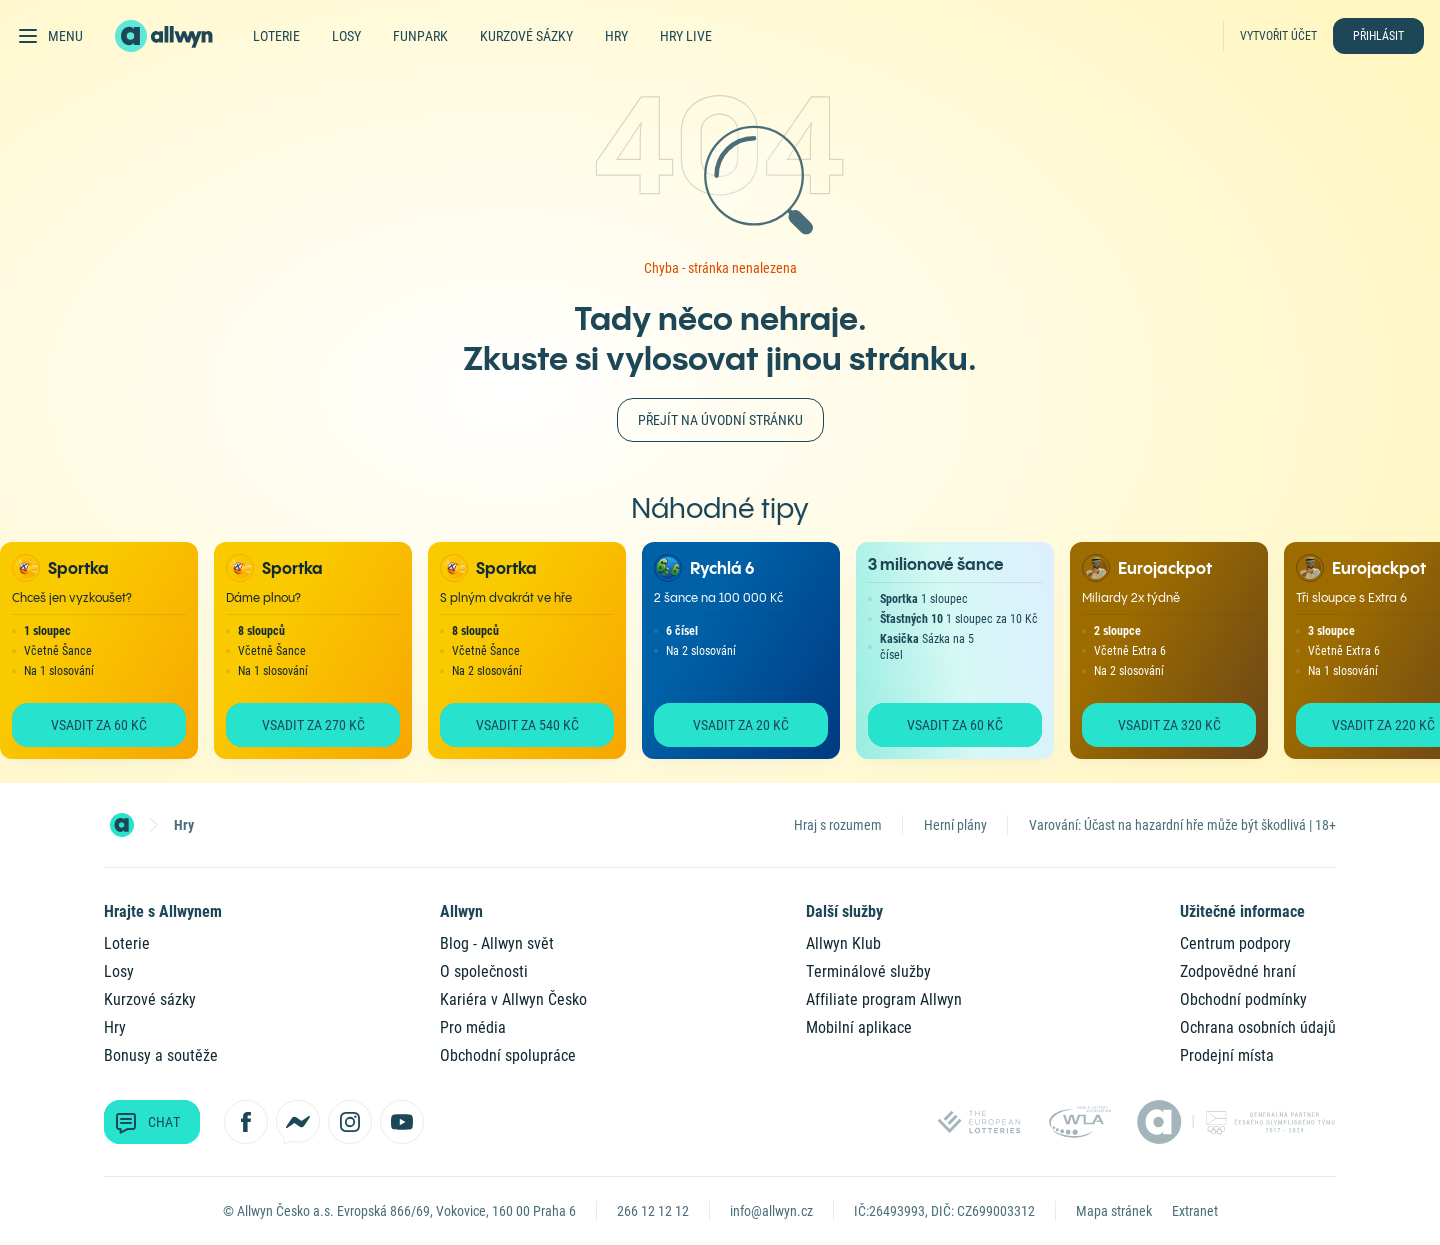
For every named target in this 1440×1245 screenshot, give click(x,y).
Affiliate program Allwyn (884, 999)
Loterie (276, 36)
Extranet (1195, 1211)
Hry (616, 36)
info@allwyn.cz (771, 1211)
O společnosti (484, 971)
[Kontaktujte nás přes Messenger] (298, 1122)
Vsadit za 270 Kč (313, 725)
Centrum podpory (1235, 943)
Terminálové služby (868, 971)
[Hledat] (1201, 35)
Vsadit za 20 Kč (741, 725)
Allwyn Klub (843, 943)
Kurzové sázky (526, 36)
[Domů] (176, 36)
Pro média (473, 1027)
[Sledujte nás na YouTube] (402, 1122)
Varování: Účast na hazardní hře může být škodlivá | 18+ (1182, 825)
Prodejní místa (1227, 1055)
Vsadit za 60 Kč (99, 725)
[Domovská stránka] (122, 825)
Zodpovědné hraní (1238, 971)
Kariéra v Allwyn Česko (513, 999)
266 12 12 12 (653, 1211)
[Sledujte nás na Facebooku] (246, 1122)
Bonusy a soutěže (161, 1055)
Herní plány (955, 825)
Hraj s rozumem (838, 825)
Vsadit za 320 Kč (1169, 725)
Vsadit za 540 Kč (527, 725)
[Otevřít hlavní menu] (49, 35)
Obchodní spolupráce (508, 1055)
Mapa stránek (1114, 1211)
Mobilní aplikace (859, 1027)
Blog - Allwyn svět (497, 943)
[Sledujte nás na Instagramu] (350, 1122)
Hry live (686, 36)
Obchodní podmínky (1243, 999)
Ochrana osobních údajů (1258, 1027)
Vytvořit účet (1278, 36)
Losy (346, 36)
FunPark (420, 36)
